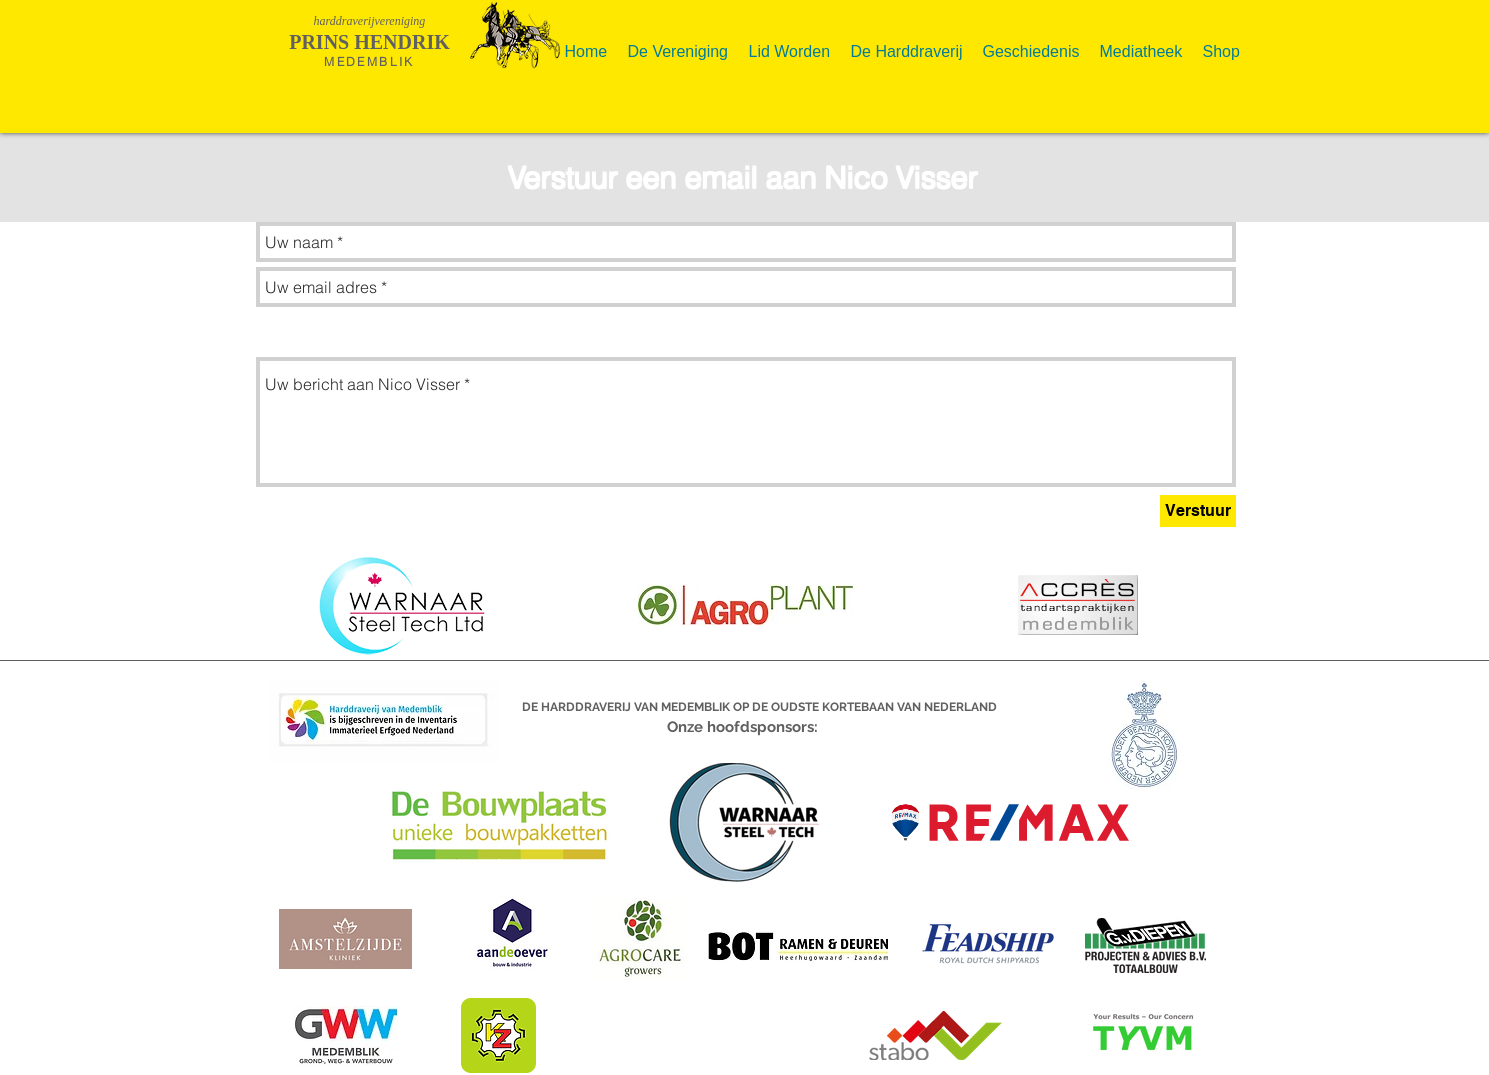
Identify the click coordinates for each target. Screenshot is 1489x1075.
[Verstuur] (1198, 511)
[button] (678, 43)
